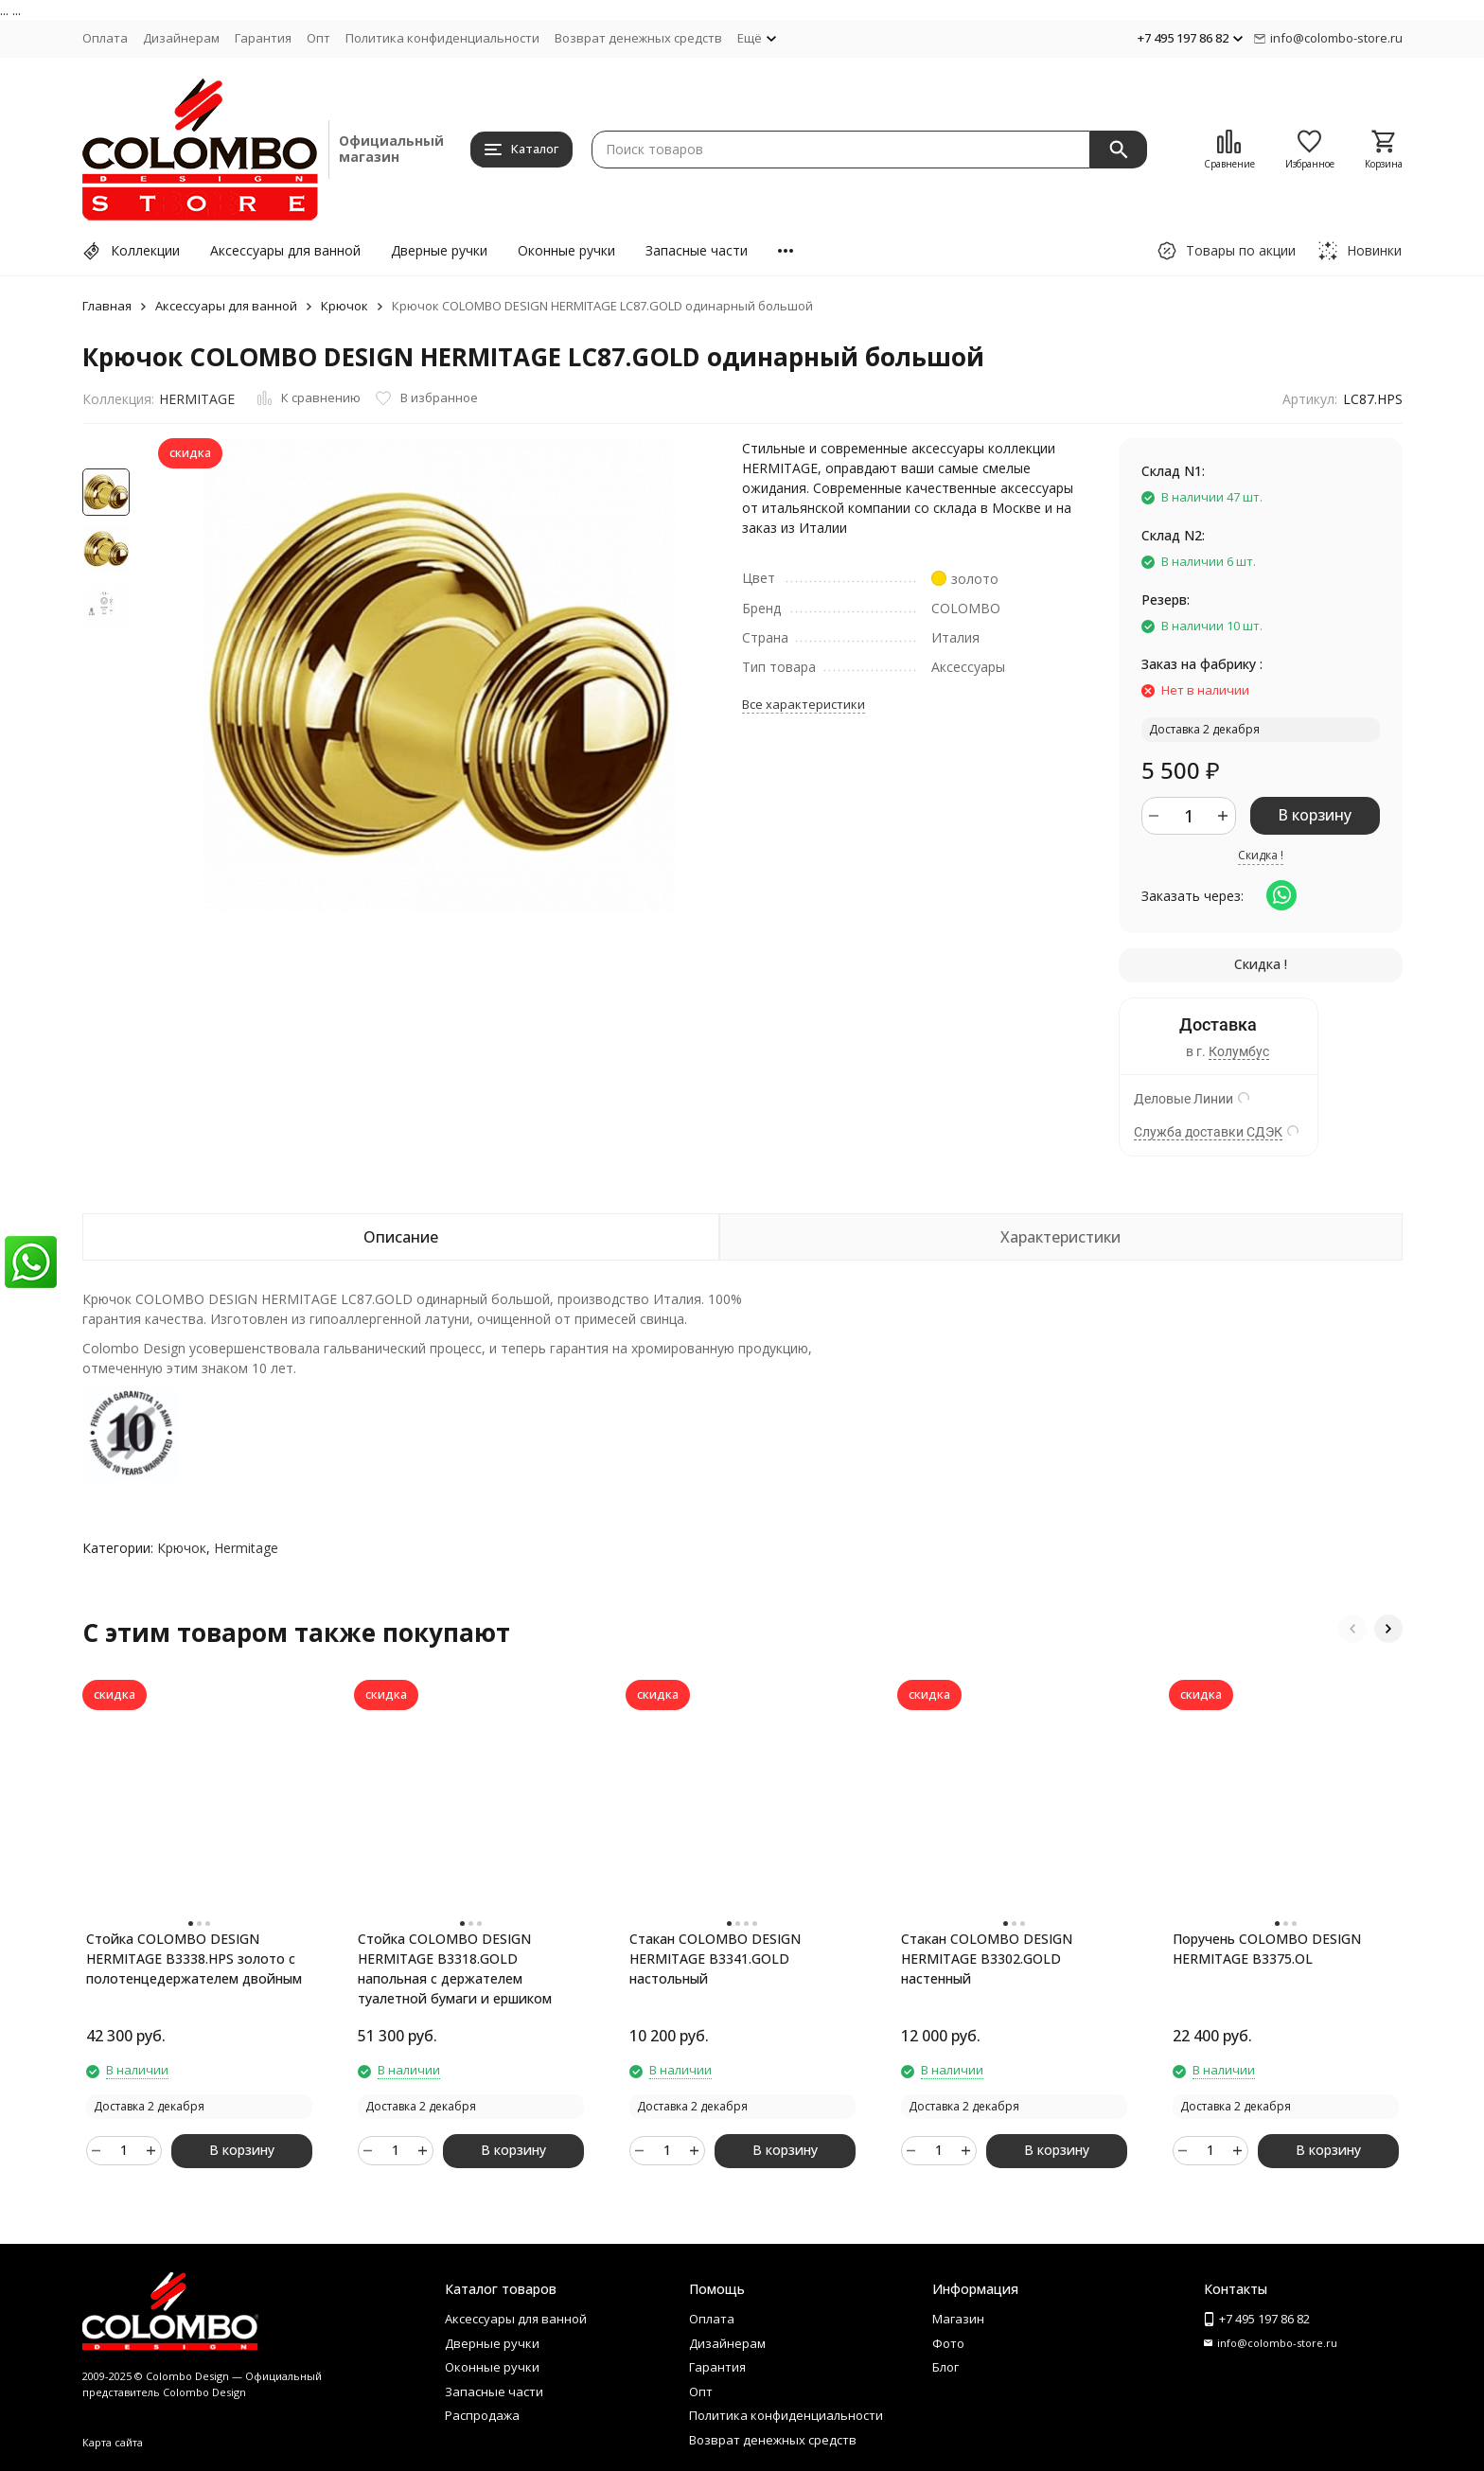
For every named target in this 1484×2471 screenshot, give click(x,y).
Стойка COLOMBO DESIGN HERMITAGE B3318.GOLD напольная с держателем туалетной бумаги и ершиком (455, 1968)
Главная (107, 305)
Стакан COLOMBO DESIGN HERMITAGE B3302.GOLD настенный (986, 1958)
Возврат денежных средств (638, 37)
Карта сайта (112, 2442)
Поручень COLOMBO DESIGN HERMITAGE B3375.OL (1267, 1949)
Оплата (105, 37)
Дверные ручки (439, 250)
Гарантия (263, 37)
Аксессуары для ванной (285, 250)
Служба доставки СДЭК (1208, 1131)
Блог (945, 2366)
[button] (1352, 1629)
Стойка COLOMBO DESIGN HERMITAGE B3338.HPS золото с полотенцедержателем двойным (194, 1958)
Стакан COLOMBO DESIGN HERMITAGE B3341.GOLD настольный (715, 1958)
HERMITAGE (197, 399)
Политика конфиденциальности (442, 37)
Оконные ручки (566, 250)
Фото (948, 2343)
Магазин (958, 2318)
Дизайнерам (181, 37)
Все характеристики (803, 704)
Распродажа (482, 2415)
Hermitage (246, 1548)
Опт (318, 37)
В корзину (1315, 814)
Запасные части (696, 250)
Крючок (344, 305)
